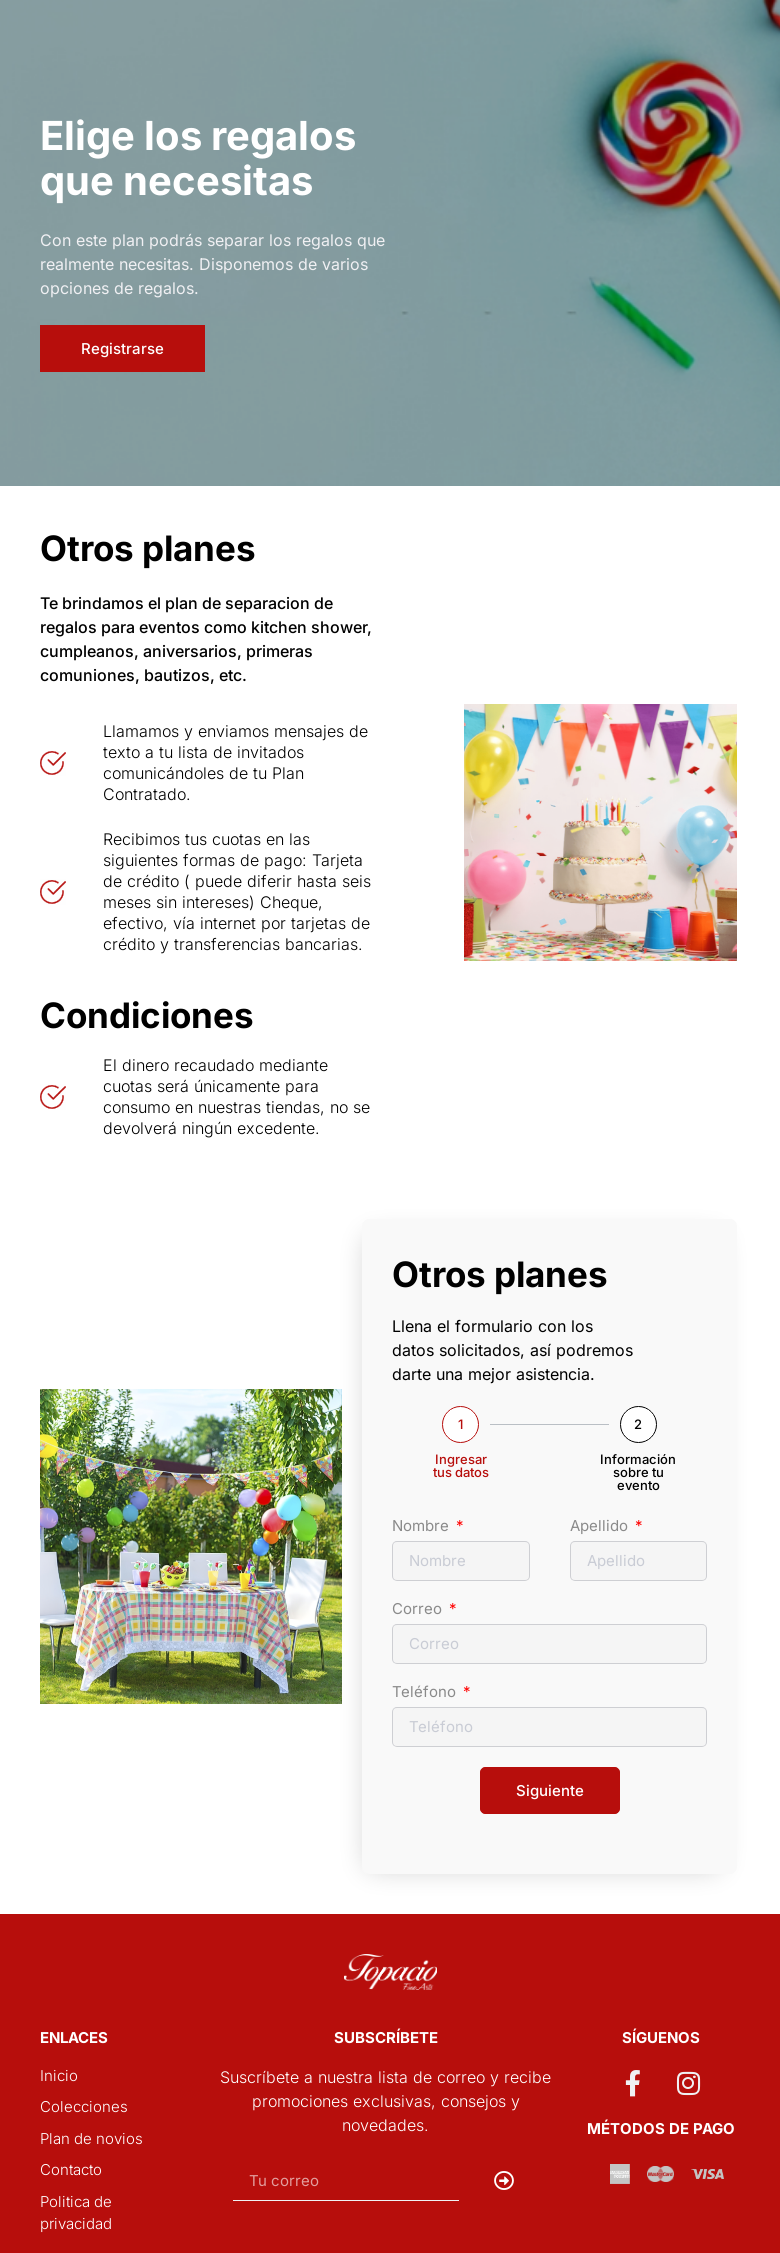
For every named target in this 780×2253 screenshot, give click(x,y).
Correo (419, 1609)
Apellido (601, 1526)
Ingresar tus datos (461, 1466)
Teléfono (426, 1692)
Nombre (422, 1526)
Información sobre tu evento (638, 1472)
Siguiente (550, 1790)
